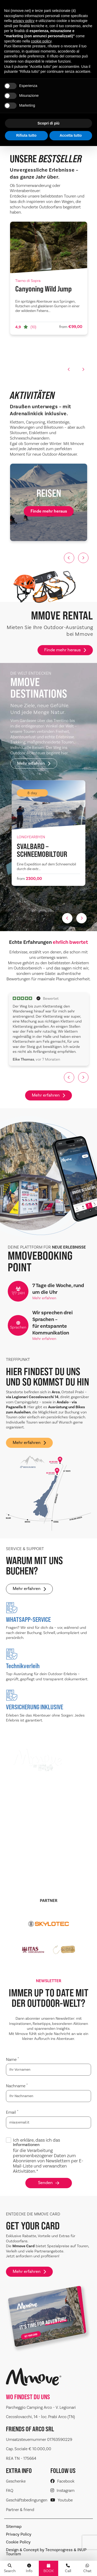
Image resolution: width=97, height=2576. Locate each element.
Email (12, 2112)
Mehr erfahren (33, 763)
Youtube (61, 2500)
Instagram (62, 2490)
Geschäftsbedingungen (26, 2500)
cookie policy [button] (41, 41)
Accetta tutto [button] (70, 135)
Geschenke (16, 2481)
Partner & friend (20, 2509)
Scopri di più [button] (48, 123)
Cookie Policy (18, 2542)
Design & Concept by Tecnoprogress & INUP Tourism (46, 2552)
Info (29, 2568)
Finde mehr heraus (65, 650)
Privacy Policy (18, 2534)
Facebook (62, 2481)
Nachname (17, 2085)
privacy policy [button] (23, 21)
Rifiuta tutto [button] (26, 135)
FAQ (9, 2490)
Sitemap (13, 2526)
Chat (87, 2568)
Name (12, 2059)
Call (68, 2568)
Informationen (26, 2145)
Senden (48, 2183)
